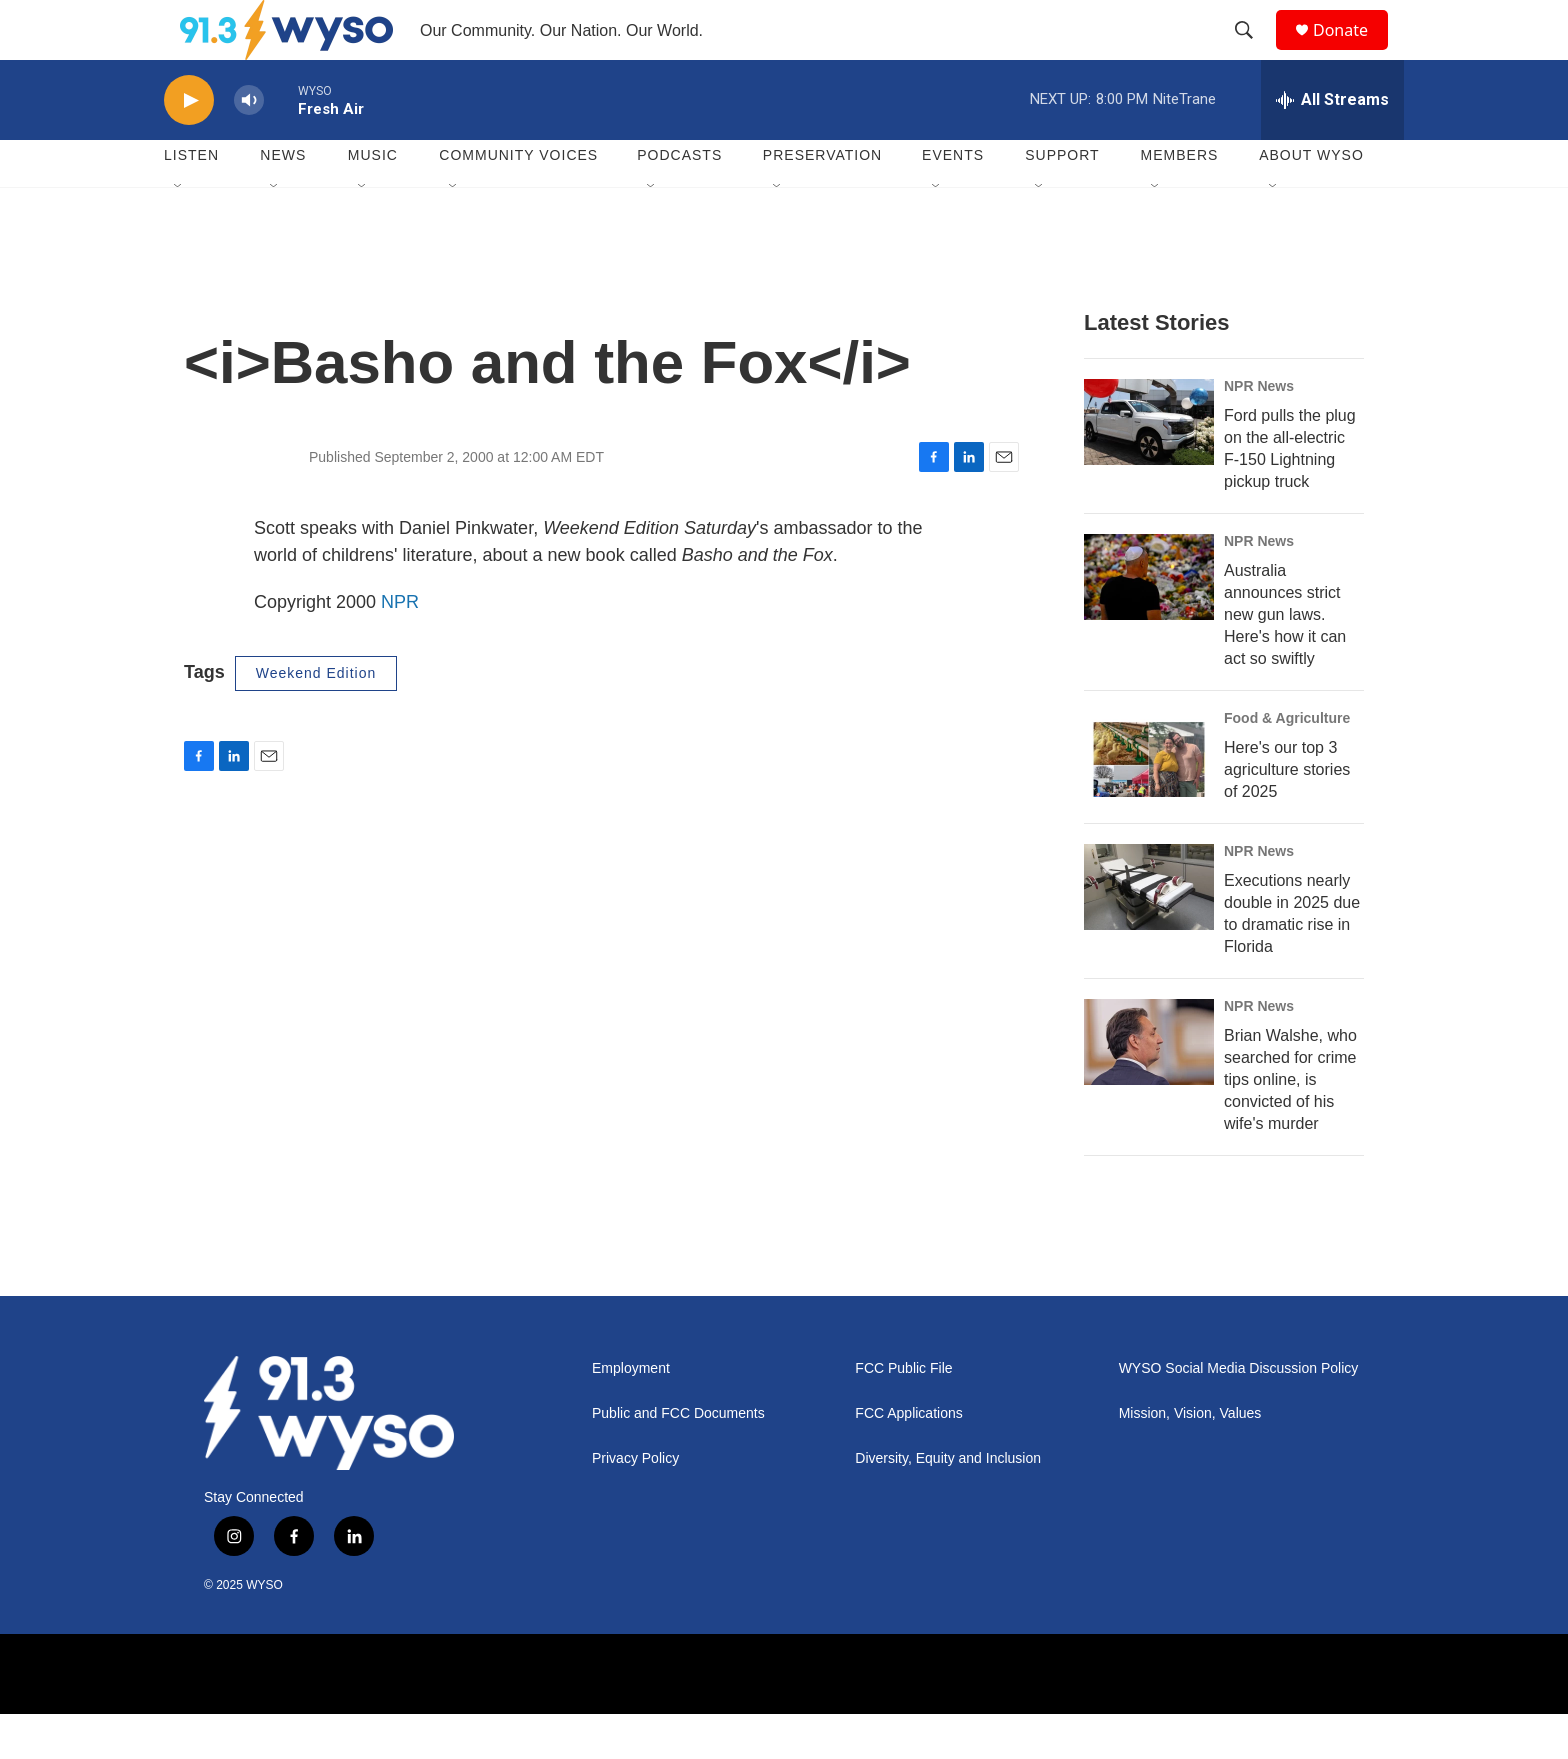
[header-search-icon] (1253, 53)
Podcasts (679, 200)
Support (1062, 200)
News (283, 200)
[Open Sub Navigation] (179, 232)
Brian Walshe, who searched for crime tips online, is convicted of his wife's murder (1290, 1124)
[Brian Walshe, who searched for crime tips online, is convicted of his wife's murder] (1149, 1087)
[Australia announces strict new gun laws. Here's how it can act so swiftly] (1149, 622)
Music (373, 200)
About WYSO (1311, 200)
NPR (400, 647)
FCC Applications (908, 1458)
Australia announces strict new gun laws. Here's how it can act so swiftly (1285, 659)
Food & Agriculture (1287, 763)
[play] (189, 145)
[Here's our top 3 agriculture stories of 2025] (1149, 799)
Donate (1353, 52)
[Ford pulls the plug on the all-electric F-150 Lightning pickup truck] (1149, 467)
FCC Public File (903, 1413)
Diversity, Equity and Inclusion (948, 1503)
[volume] (249, 145)
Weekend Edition (316, 718)
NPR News (1259, 431)
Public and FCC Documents (678, 1458)
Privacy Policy (635, 1503)
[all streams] (1332, 145)
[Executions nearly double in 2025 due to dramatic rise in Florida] (1149, 932)
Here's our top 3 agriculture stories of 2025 (1287, 814)
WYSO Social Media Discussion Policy (1239, 1413)
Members (1180, 200)
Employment (631, 1413)
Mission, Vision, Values (1190, 1458)
